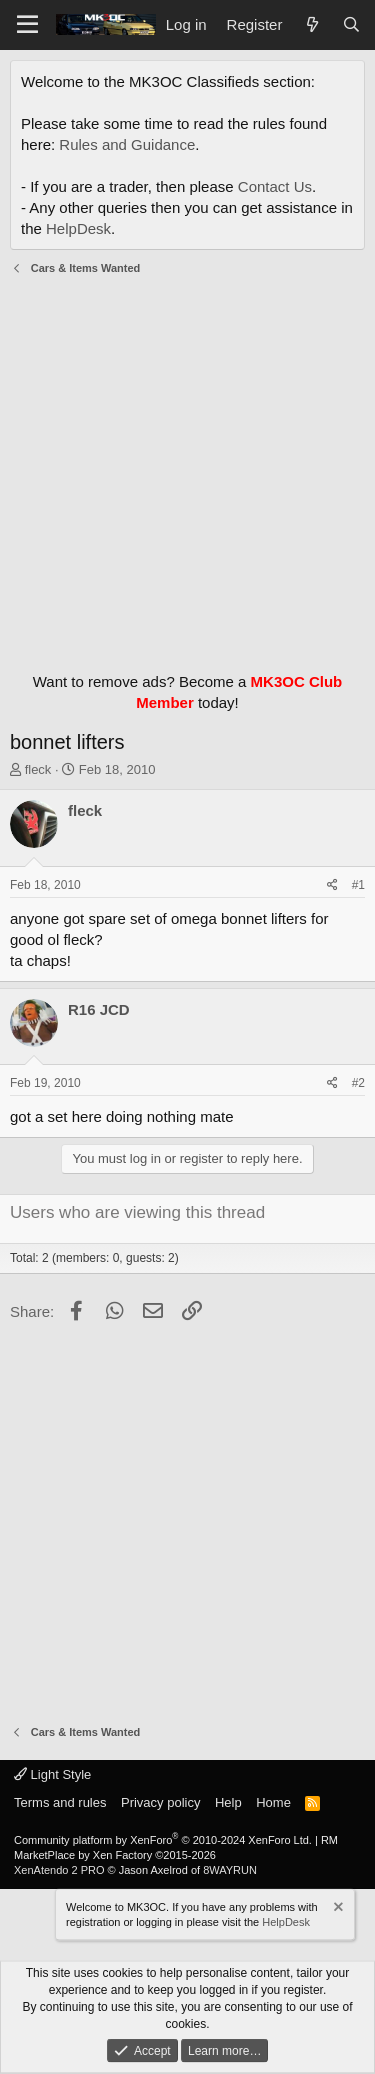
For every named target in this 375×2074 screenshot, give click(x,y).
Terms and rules (60, 1802)
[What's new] (311, 24)
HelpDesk (78, 228)
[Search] (351, 24)
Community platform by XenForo (163, 1840)
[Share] (332, 885)
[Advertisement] (187, 468)
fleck (38, 769)
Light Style (52, 1774)
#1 (358, 885)
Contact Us (275, 186)
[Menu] (27, 25)
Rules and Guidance (127, 144)
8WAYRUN (230, 1870)
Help (228, 1802)
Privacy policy (160, 1802)
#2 (358, 1083)
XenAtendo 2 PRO (59, 1870)
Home (273, 1802)
